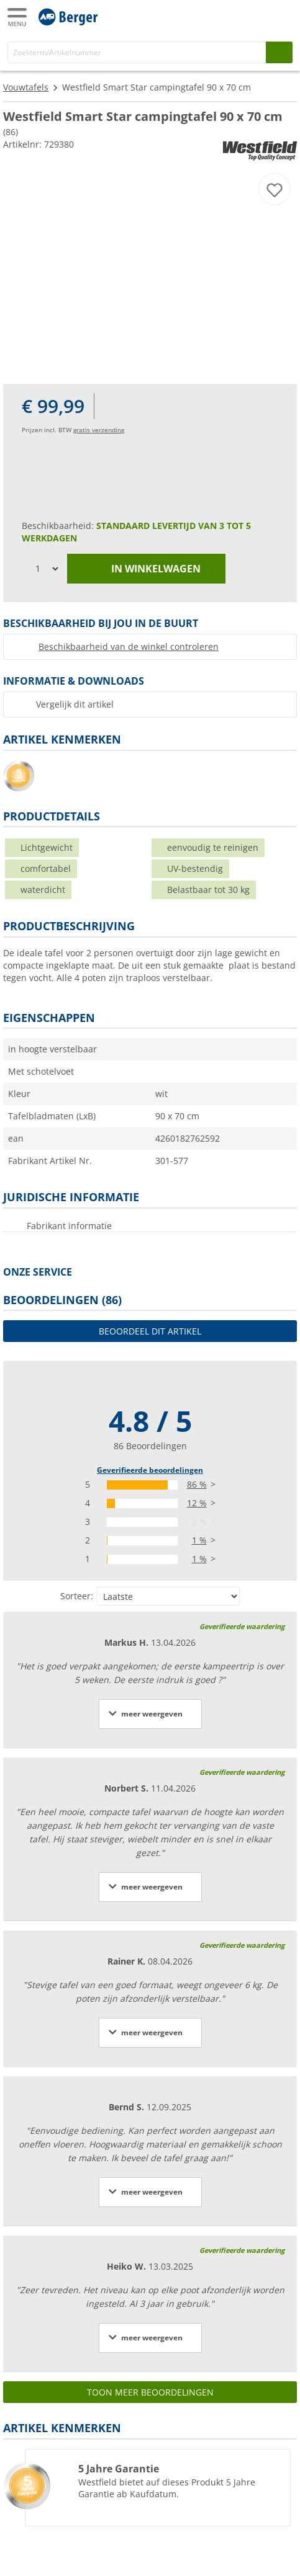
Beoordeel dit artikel (150, 1331)
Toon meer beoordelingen (150, 2392)
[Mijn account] (256, 16)
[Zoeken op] (279, 52)
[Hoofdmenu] (18, 17)
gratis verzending (98, 429)
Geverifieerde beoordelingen (150, 1470)
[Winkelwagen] (281, 16)
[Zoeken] (137, 52)
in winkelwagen (146, 568)
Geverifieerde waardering (241, 1626)
